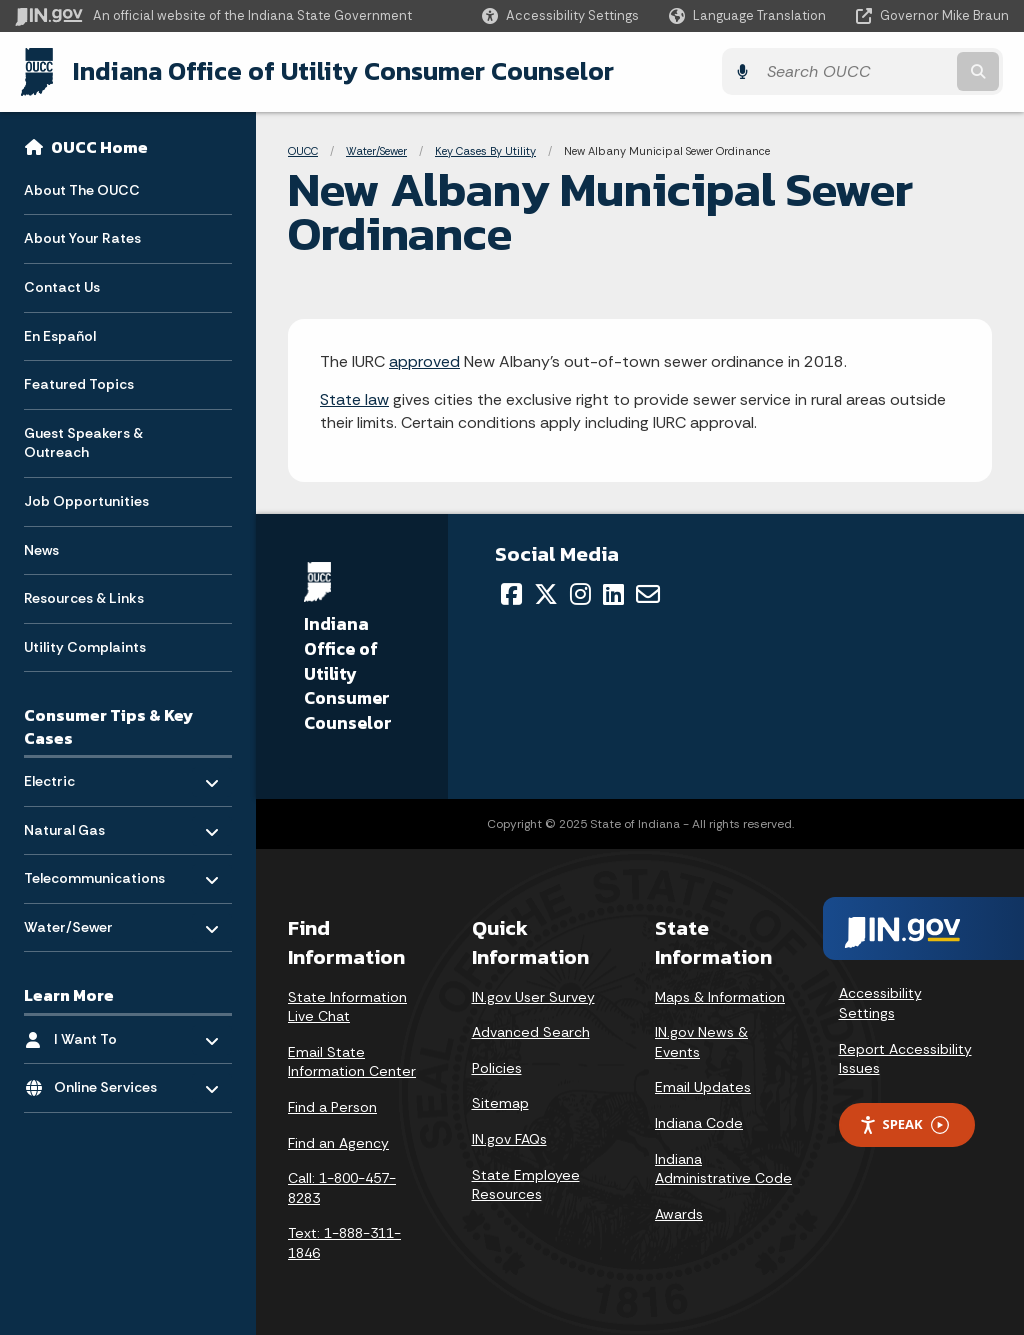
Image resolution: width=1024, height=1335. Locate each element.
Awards (679, 1213)
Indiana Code (699, 1122)
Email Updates (703, 1087)
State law (354, 399)
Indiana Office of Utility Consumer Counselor (337, 71)
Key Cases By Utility (485, 150)
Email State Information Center (352, 1061)
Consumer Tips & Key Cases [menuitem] (108, 725)
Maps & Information (720, 996)
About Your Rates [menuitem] (82, 237)
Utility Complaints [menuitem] (85, 645)
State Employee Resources (526, 1184)
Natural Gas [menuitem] (82, 823)
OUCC (303, 150)
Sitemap (500, 1103)
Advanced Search (531, 1032)
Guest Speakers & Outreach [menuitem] (83, 441)
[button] (560, 15)
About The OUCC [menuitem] (82, 188)
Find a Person (332, 1106)
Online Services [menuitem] (112, 1081)
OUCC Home (99, 146)
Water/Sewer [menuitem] (82, 920)
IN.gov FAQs (509, 1138)
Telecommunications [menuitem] (94, 872)
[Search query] (888, 71)
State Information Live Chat (347, 1006)
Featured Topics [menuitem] (79, 383)
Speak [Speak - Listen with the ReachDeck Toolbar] (904, 1123)
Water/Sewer (376, 150)
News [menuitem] (41, 548)
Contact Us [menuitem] (62, 286)
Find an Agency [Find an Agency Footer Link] (338, 1142)
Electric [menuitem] (82, 774)
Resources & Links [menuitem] (84, 597)
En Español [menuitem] (60, 334)
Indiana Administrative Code (723, 1168)
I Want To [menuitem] (112, 1032)
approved (424, 360)
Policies (497, 1067)
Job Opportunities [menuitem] (86, 500)
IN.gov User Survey (533, 996)
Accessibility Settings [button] (880, 1003)
